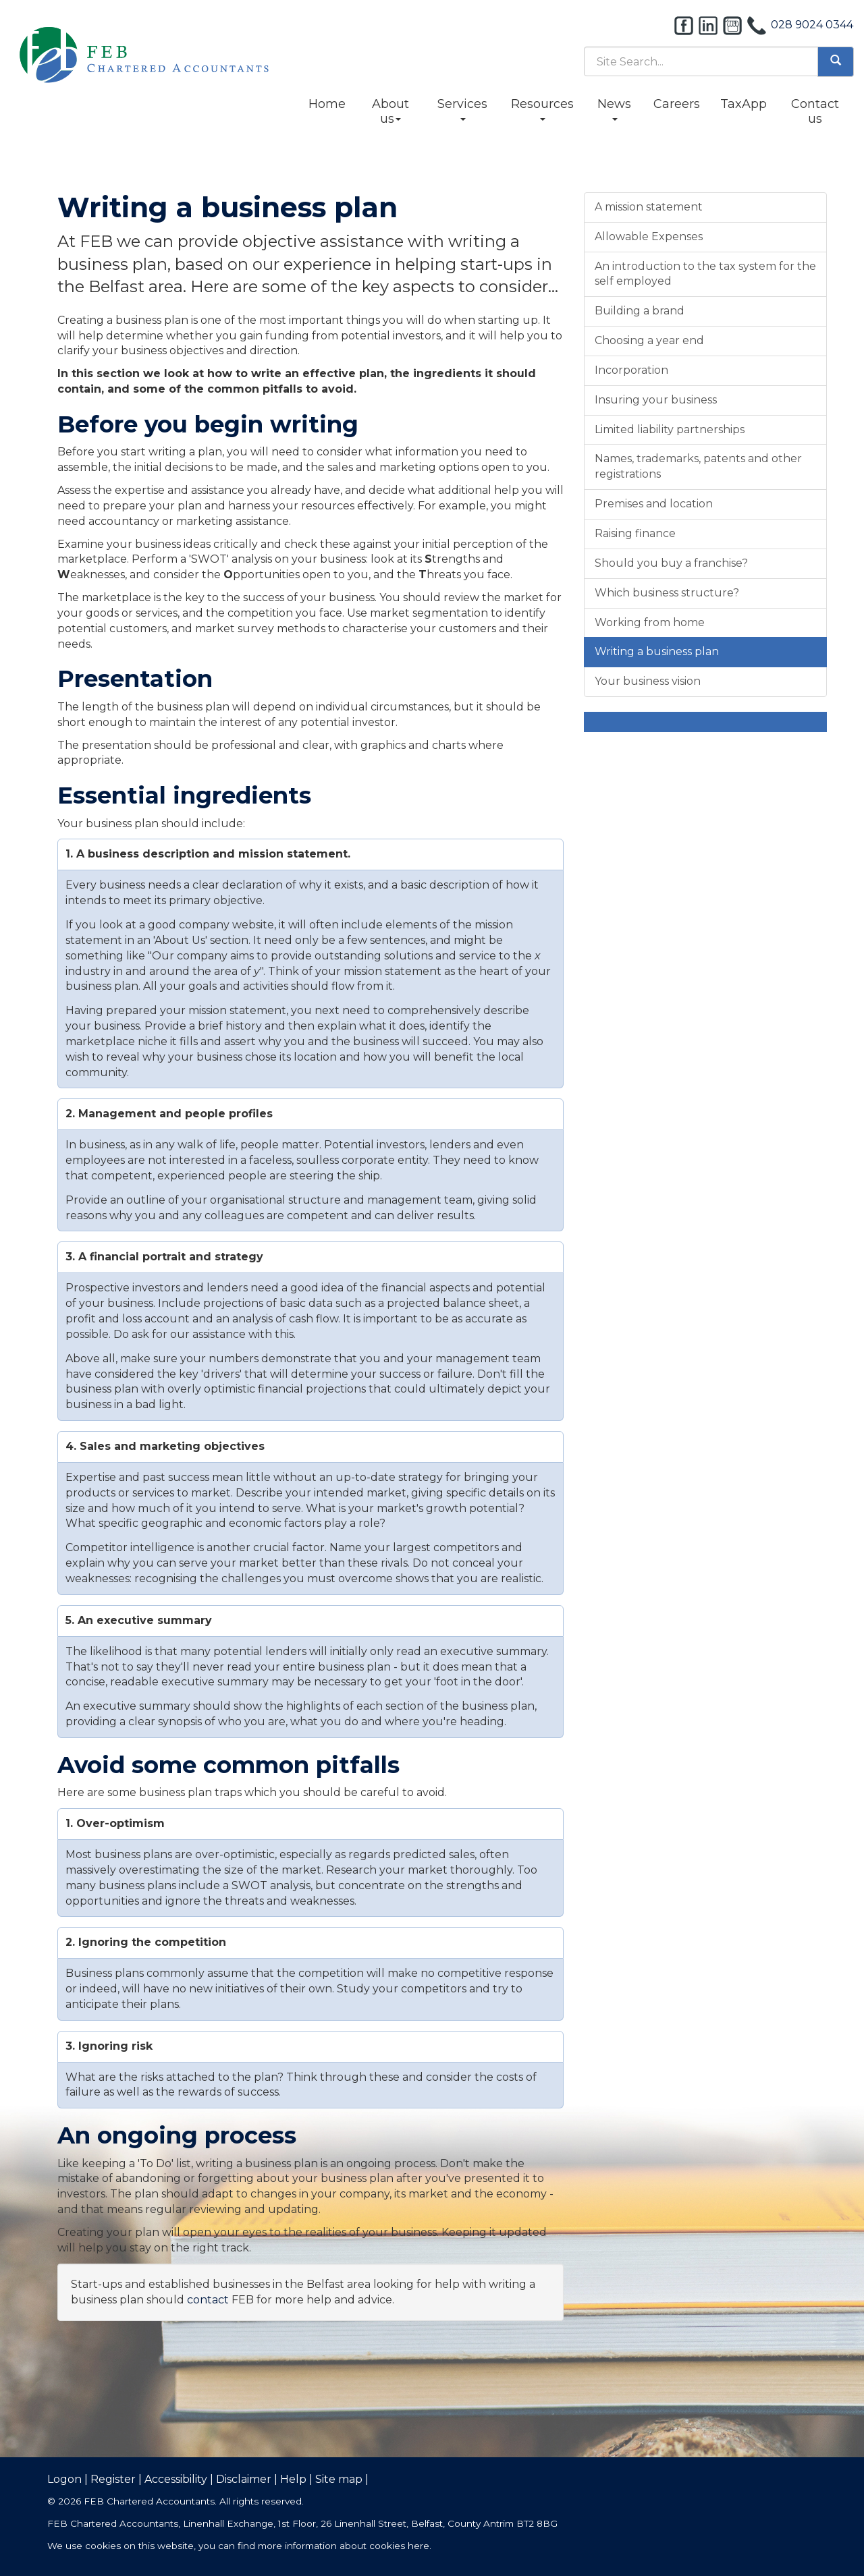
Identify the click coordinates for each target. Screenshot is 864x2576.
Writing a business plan (657, 651)
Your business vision (648, 681)
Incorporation (631, 370)
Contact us (815, 111)
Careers (676, 103)
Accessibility (175, 2479)
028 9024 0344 (812, 24)
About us (390, 111)
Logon (64, 2479)
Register (113, 2479)
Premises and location (654, 503)
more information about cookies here (343, 2545)
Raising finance (635, 533)
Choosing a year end (649, 340)
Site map (338, 2479)
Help (293, 2479)
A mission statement (649, 206)
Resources (542, 108)
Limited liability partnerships (670, 429)
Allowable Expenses (649, 236)
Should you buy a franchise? (671, 563)
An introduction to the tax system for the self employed (705, 274)
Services (462, 108)
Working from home (650, 622)
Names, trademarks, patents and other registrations (698, 466)
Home (327, 103)
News (614, 108)
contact (208, 2299)
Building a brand (639, 310)
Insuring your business (656, 399)
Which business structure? (667, 592)
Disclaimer (243, 2479)
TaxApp (743, 103)
